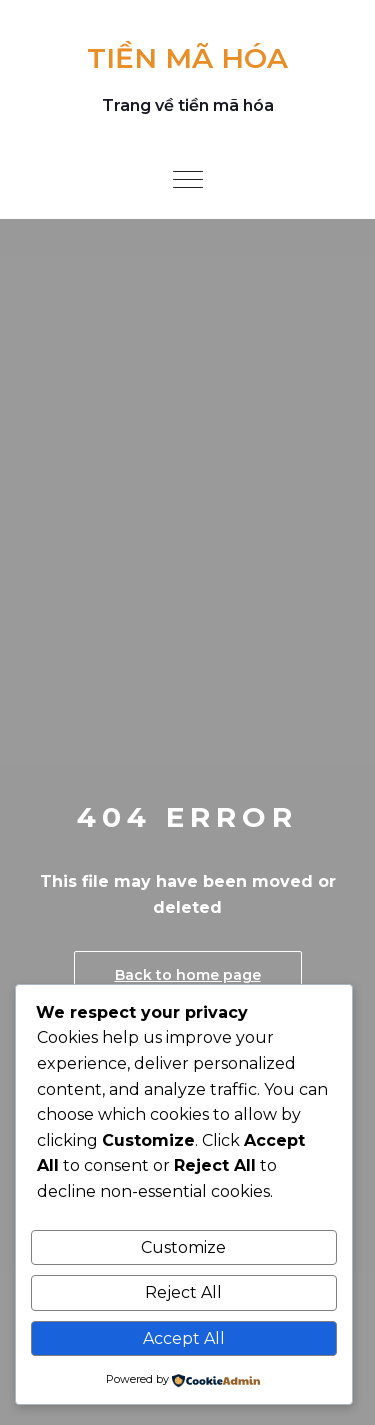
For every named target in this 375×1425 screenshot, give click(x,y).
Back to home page (188, 975)
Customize (183, 1247)
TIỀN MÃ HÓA (187, 58)
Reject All (183, 1292)
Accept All (184, 1338)
